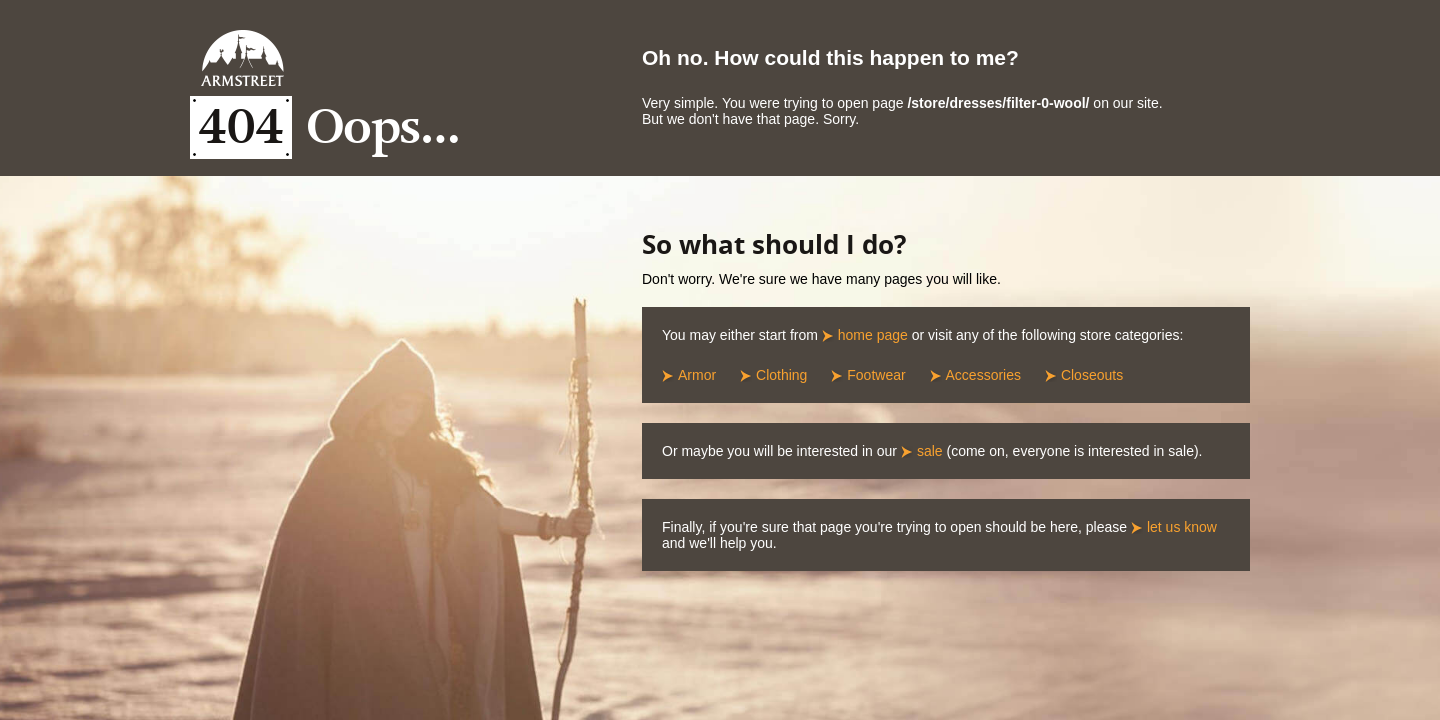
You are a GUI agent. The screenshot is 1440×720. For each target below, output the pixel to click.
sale (930, 451)
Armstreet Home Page (242, 58)
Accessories (983, 375)
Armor (697, 375)
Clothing (781, 375)
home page (873, 335)
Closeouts (1092, 375)
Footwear (876, 375)
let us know (1182, 527)
